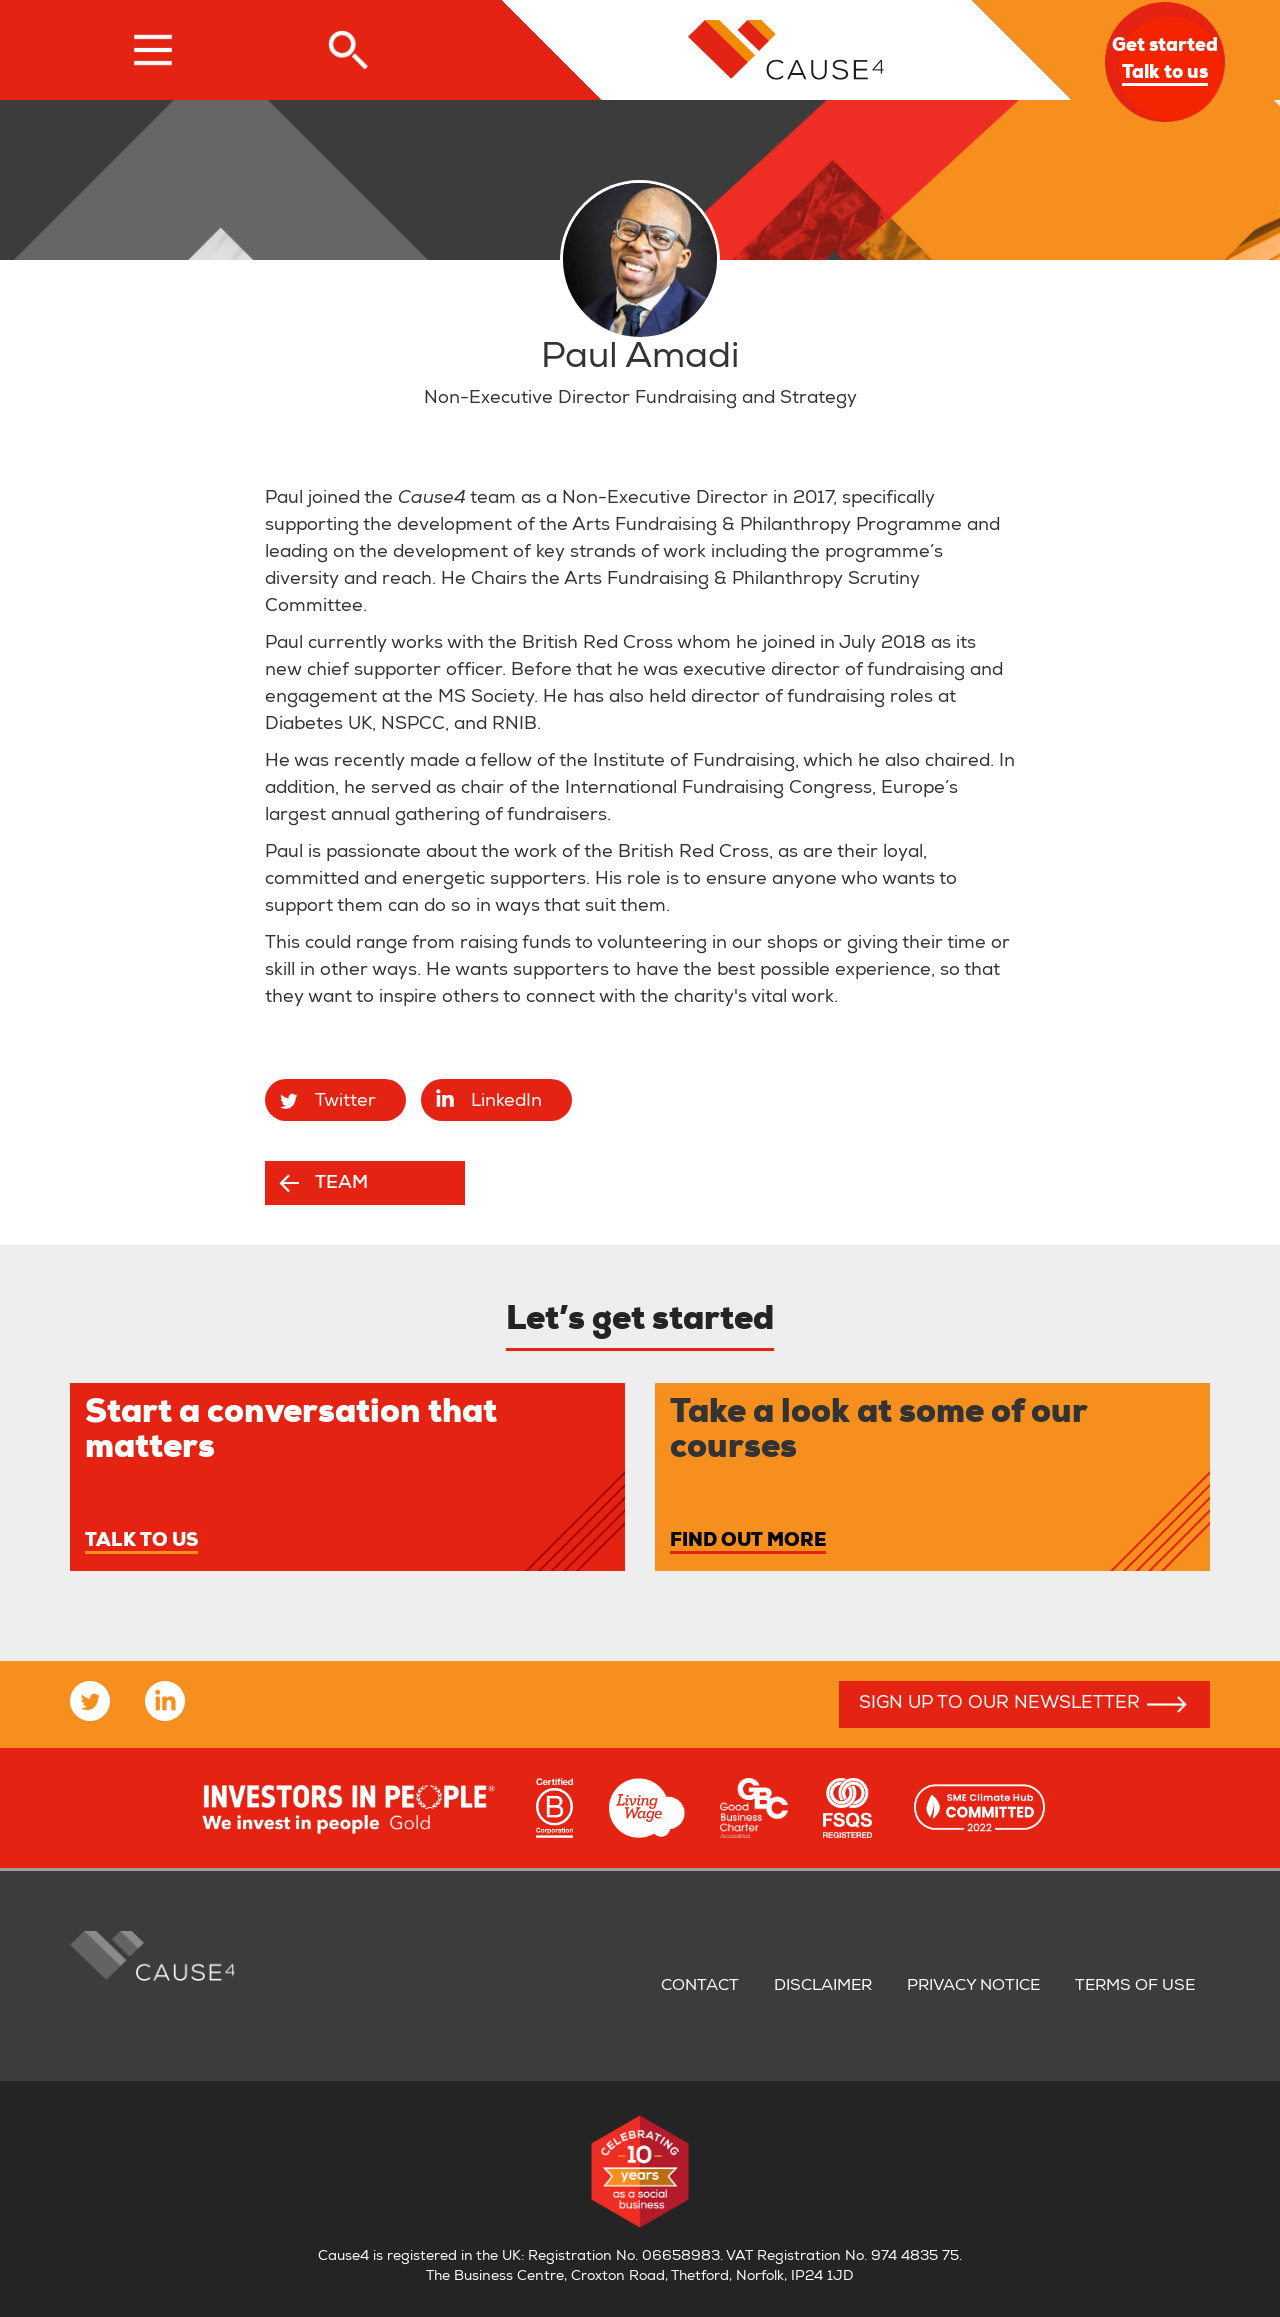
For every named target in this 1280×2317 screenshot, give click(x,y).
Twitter (345, 1102)
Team (341, 1184)
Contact (700, 1987)
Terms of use (1135, 1987)
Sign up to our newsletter (999, 1704)
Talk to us (141, 1542)
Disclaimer (823, 1987)
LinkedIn (506, 1102)
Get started (1165, 62)
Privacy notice (973, 1987)
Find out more (748, 1542)
